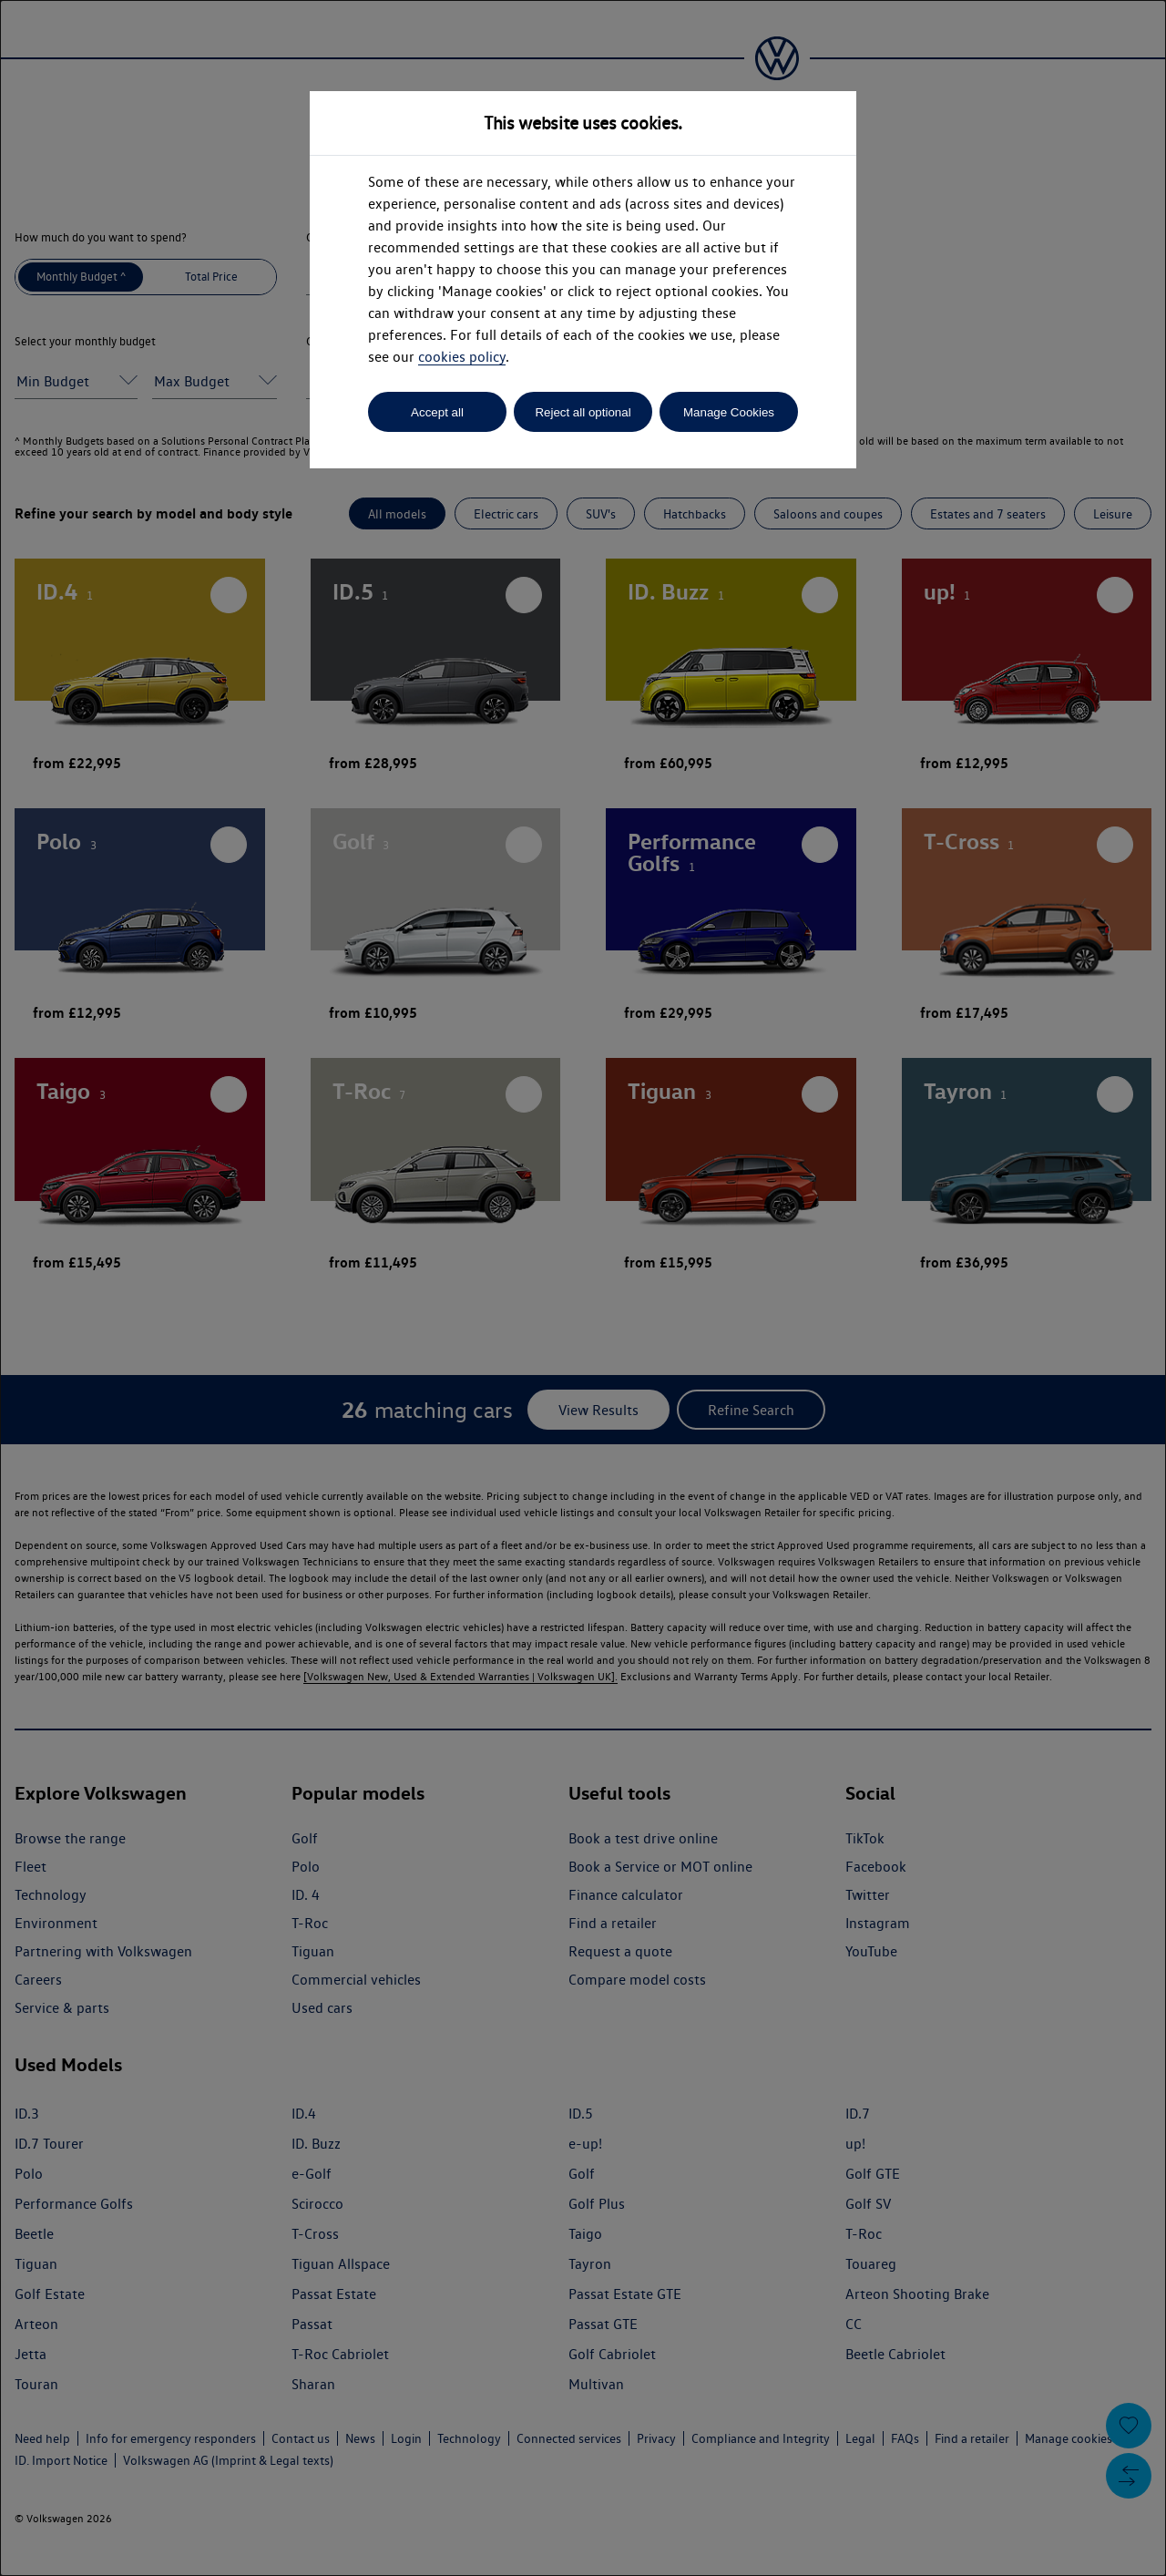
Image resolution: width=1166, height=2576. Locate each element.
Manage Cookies (728, 412)
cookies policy (462, 356)
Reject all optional (582, 412)
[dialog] (583, 1288)
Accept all (437, 412)
